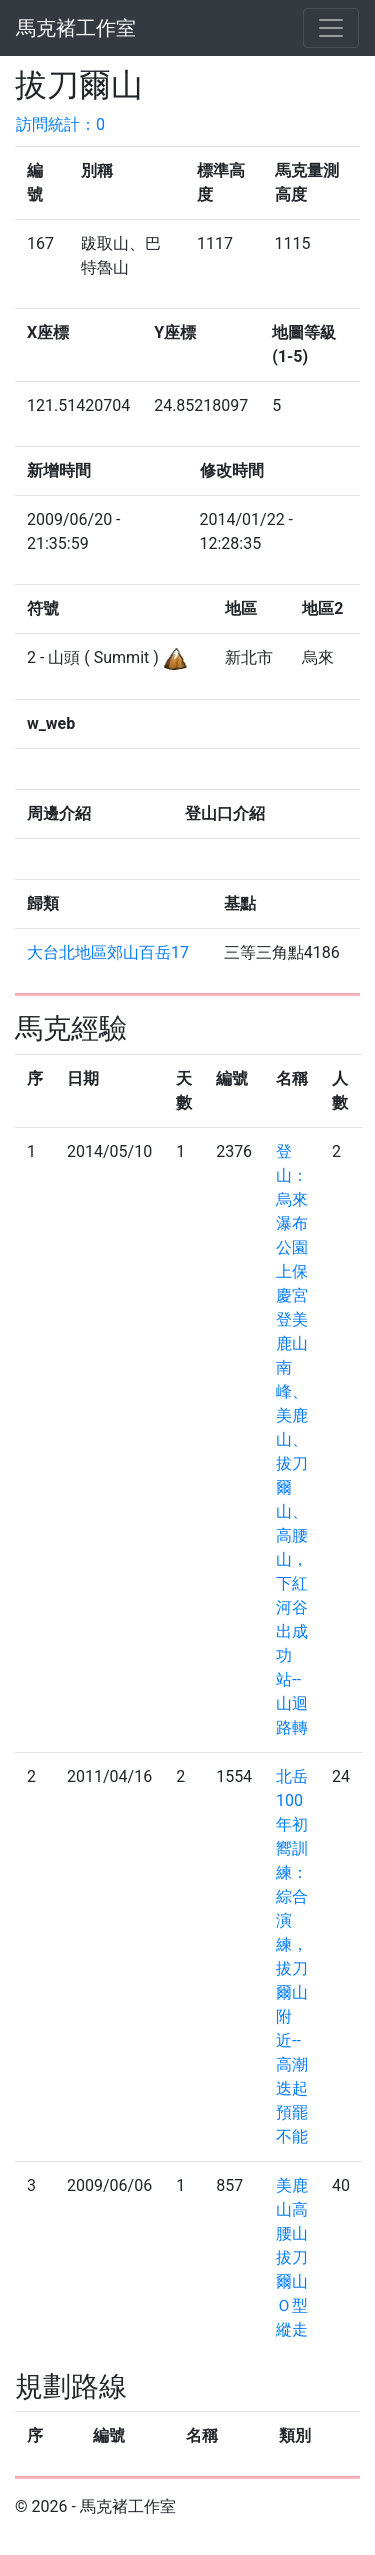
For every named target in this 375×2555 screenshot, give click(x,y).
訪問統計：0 (60, 124)
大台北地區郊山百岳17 (108, 952)
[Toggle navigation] (331, 28)
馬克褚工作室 (76, 28)
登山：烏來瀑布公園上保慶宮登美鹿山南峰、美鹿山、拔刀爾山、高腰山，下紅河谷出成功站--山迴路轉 (292, 1439)
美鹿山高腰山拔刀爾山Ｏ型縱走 (292, 2257)
